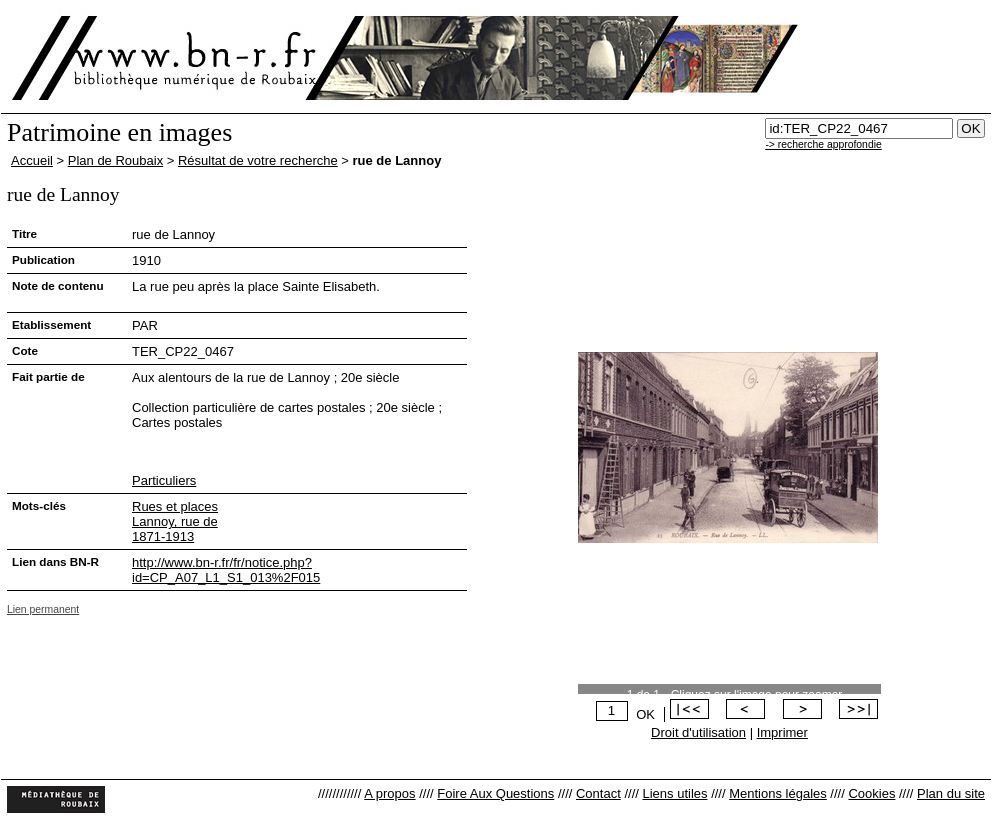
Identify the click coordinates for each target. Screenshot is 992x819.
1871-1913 (163, 536)
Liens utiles (674, 793)
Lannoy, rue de (175, 521)
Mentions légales (778, 793)
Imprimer (782, 732)
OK (645, 714)
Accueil (32, 160)
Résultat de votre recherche (258, 160)
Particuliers (164, 480)
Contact (598, 793)
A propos (389, 793)
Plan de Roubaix (115, 160)
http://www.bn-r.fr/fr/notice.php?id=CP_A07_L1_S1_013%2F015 (226, 570)
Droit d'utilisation (698, 732)
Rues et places (175, 506)
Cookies (871, 793)
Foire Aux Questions (495, 793)
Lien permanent (43, 609)
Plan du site (951, 793)
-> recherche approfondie (823, 144)
